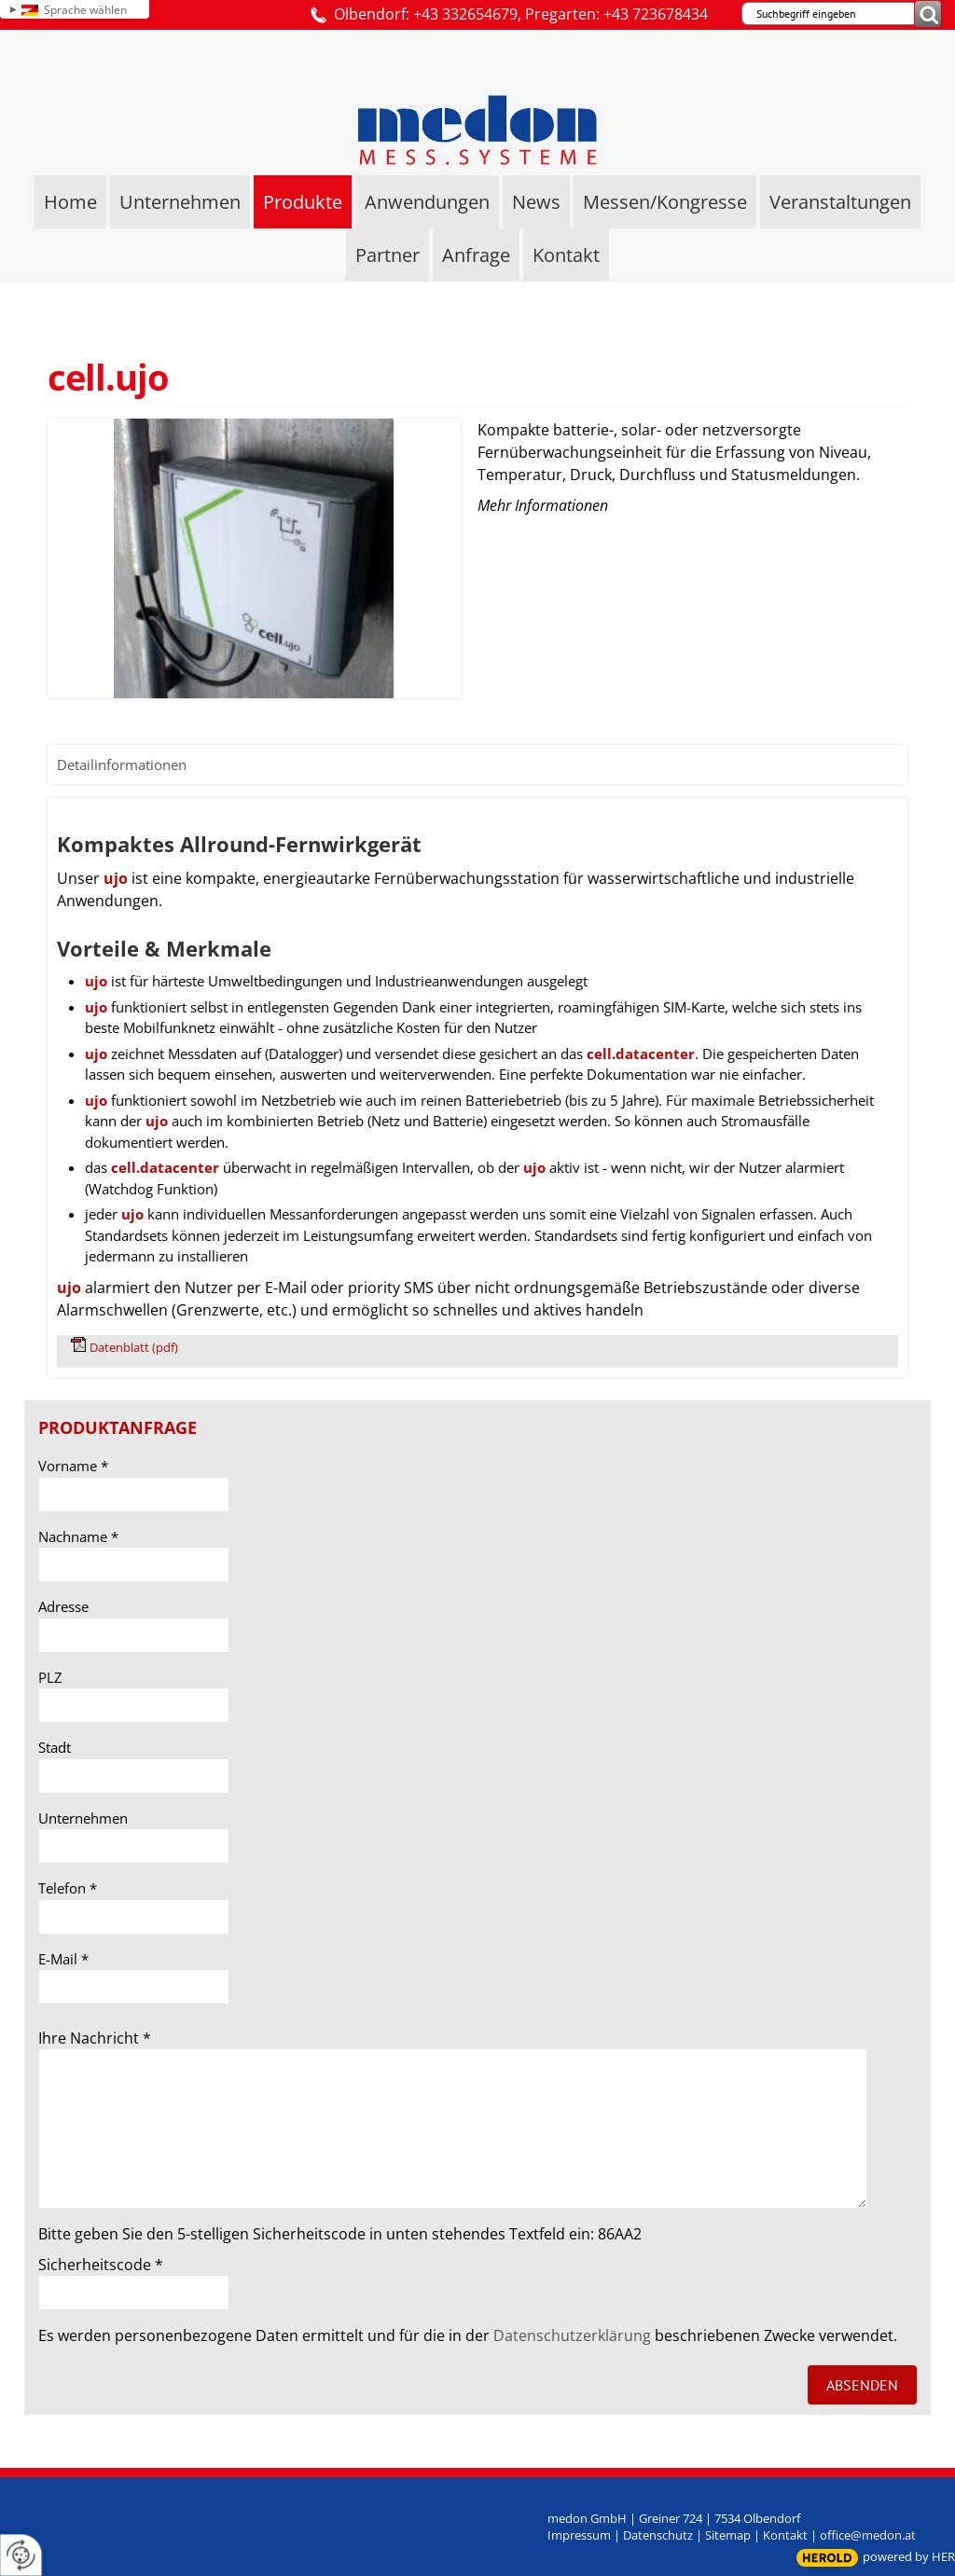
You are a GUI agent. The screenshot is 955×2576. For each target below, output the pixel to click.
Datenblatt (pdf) (134, 1347)
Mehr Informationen (543, 505)
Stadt (54, 1747)
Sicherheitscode (100, 2264)
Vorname (73, 1465)
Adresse (63, 1606)
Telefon (67, 1888)
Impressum (579, 2535)
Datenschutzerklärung (572, 2335)
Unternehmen (83, 1818)
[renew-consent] (21, 2555)
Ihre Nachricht (94, 2038)
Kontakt (785, 2535)
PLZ (50, 1677)
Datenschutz (658, 2535)
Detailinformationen (122, 764)
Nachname (78, 1536)
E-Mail (63, 1958)
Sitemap (728, 2535)
